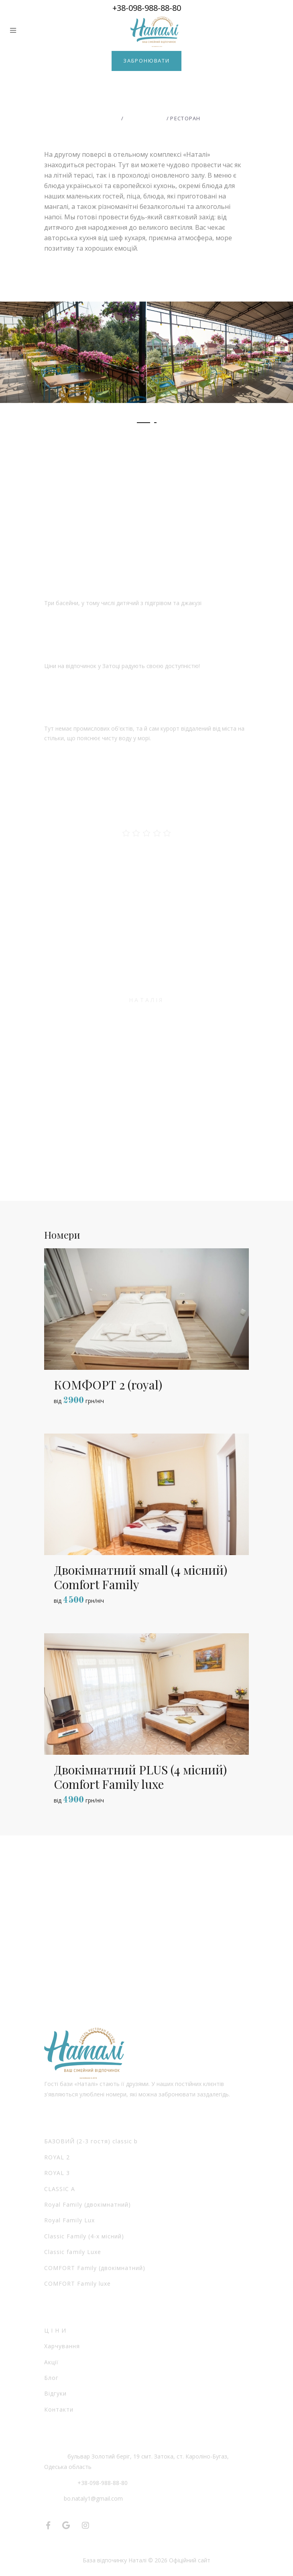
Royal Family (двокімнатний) (87, 2204)
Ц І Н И (55, 2330)
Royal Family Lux (69, 2220)
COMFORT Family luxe (77, 2283)
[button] (143, 422)
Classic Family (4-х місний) (84, 2236)
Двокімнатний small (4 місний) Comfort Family (140, 1577)
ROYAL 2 (57, 2157)
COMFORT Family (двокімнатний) (94, 2268)
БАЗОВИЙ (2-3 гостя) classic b (91, 2141)
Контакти (58, 2409)
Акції (51, 2362)
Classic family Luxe (72, 2252)
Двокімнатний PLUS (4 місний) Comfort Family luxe (140, 1777)
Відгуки (55, 2393)
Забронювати (146, 60)
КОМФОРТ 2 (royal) (108, 1385)
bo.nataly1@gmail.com (93, 2498)
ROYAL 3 (57, 2173)
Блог (51, 2378)
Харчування (62, 2346)
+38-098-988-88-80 (146, 7)
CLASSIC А (59, 2189)
